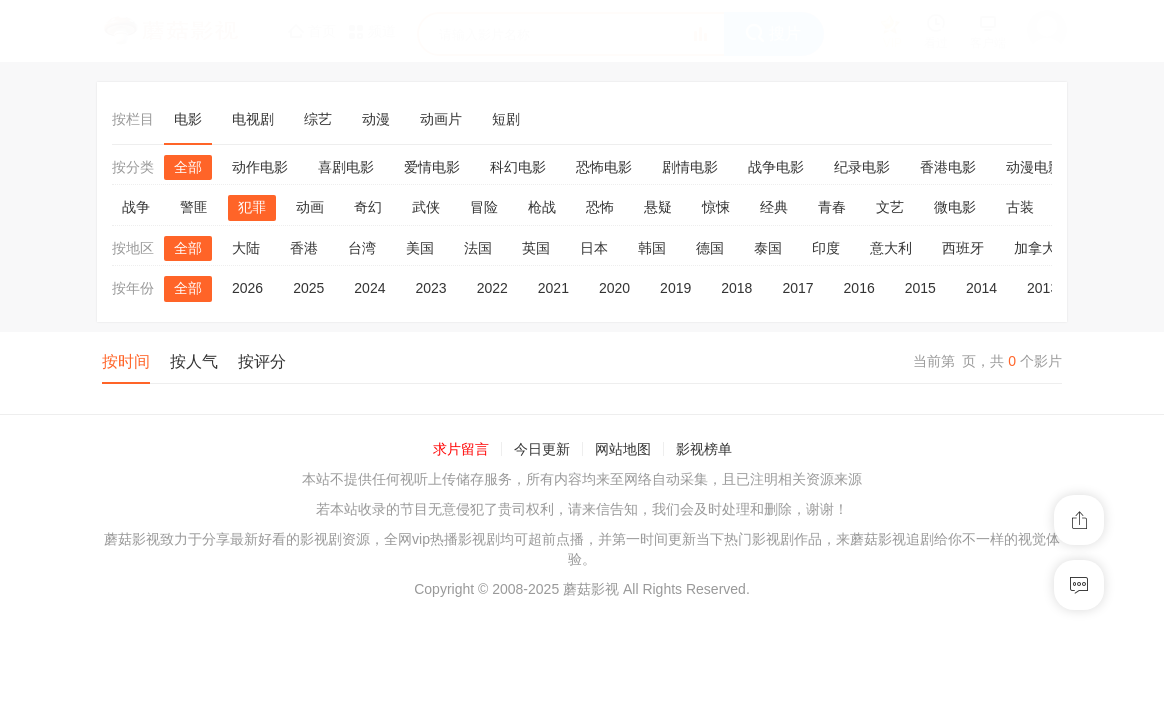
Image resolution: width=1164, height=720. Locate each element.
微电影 (955, 207)
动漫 (376, 119)
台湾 (362, 248)
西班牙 (963, 248)
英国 (536, 248)
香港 (304, 248)
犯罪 (252, 207)
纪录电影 (862, 167)
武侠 (426, 207)
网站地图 (623, 449)
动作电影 (260, 167)
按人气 (194, 361)
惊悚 (716, 207)
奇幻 (368, 207)
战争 (136, 207)
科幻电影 (518, 167)
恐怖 (600, 207)
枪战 (542, 207)
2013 (1042, 288)
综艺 (318, 119)
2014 (981, 288)
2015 (920, 288)
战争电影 (776, 167)
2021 (553, 288)
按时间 (126, 361)
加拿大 (1035, 248)
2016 (859, 288)
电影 (188, 119)
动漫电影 (1034, 167)
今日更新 (542, 449)
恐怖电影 (604, 167)
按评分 (262, 361)
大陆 (246, 248)
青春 (832, 207)
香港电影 (948, 167)
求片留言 (461, 449)
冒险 (484, 207)
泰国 (768, 248)
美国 (420, 248)
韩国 (652, 248)
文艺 (890, 207)
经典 (774, 207)
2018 (736, 288)
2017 (797, 288)
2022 (492, 288)
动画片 (441, 119)
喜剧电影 (346, 167)
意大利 (891, 248)
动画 (310, 207)
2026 (247, 288)
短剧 (506, 119)
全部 (188, 167)
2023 (430, 288)
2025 (308, 288)
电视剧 (253, 119)
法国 (478, 248)
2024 (369, 288)
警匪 (194, 207)
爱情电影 (432, 167)
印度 (826, 248)
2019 (675, 288)
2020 (614, 288)
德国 (710, 248)
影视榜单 (704, 449)
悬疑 (658, 207)
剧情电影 (690, 167)
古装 (1020, 207)
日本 (594, 248)
